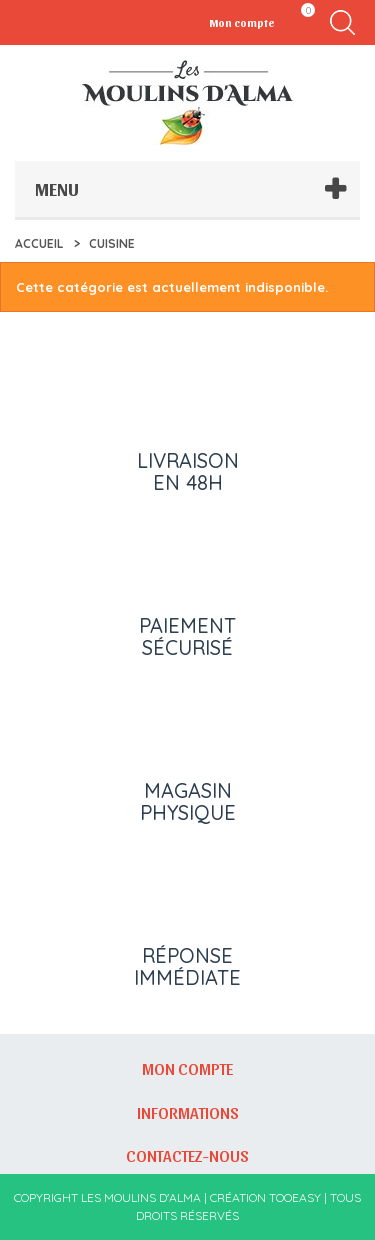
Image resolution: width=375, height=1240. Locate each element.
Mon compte (187, 1068)
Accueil (39, 243)
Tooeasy (295, 1197)
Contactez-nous (187, 1155)
